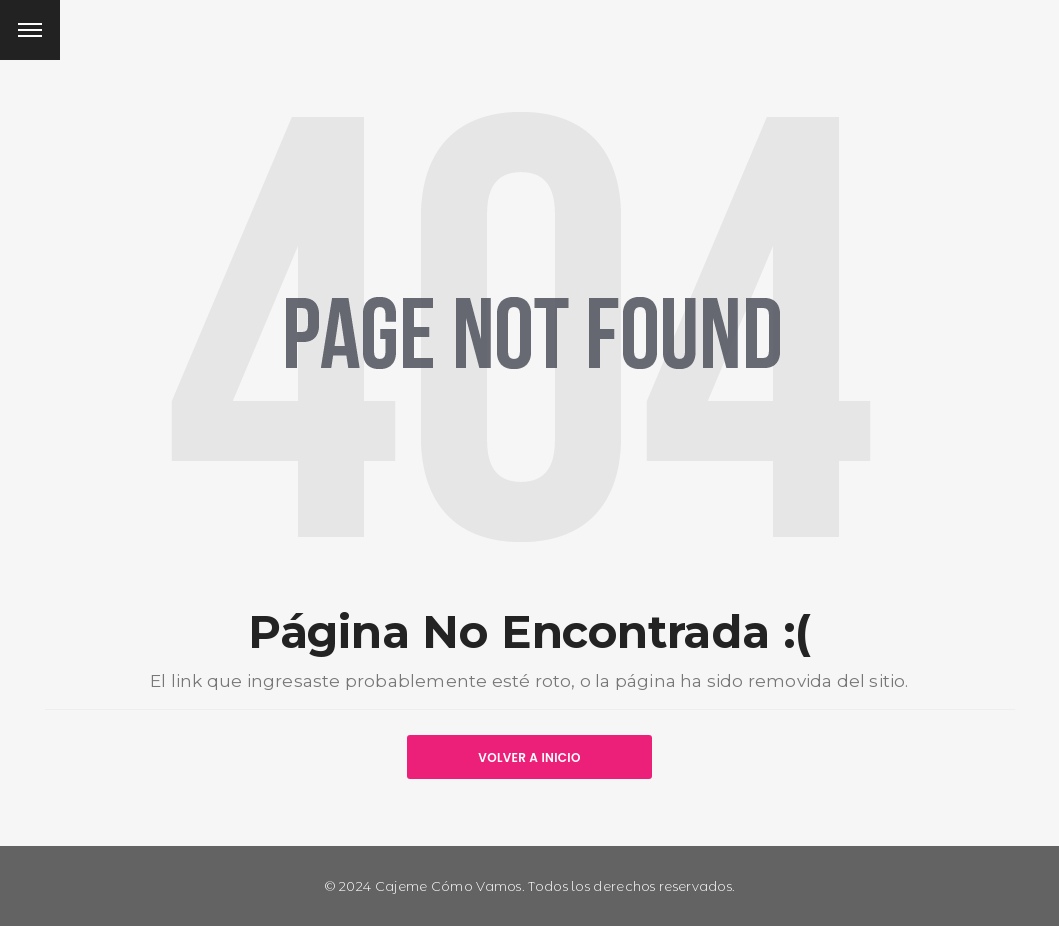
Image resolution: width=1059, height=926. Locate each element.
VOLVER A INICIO (529, 757)
